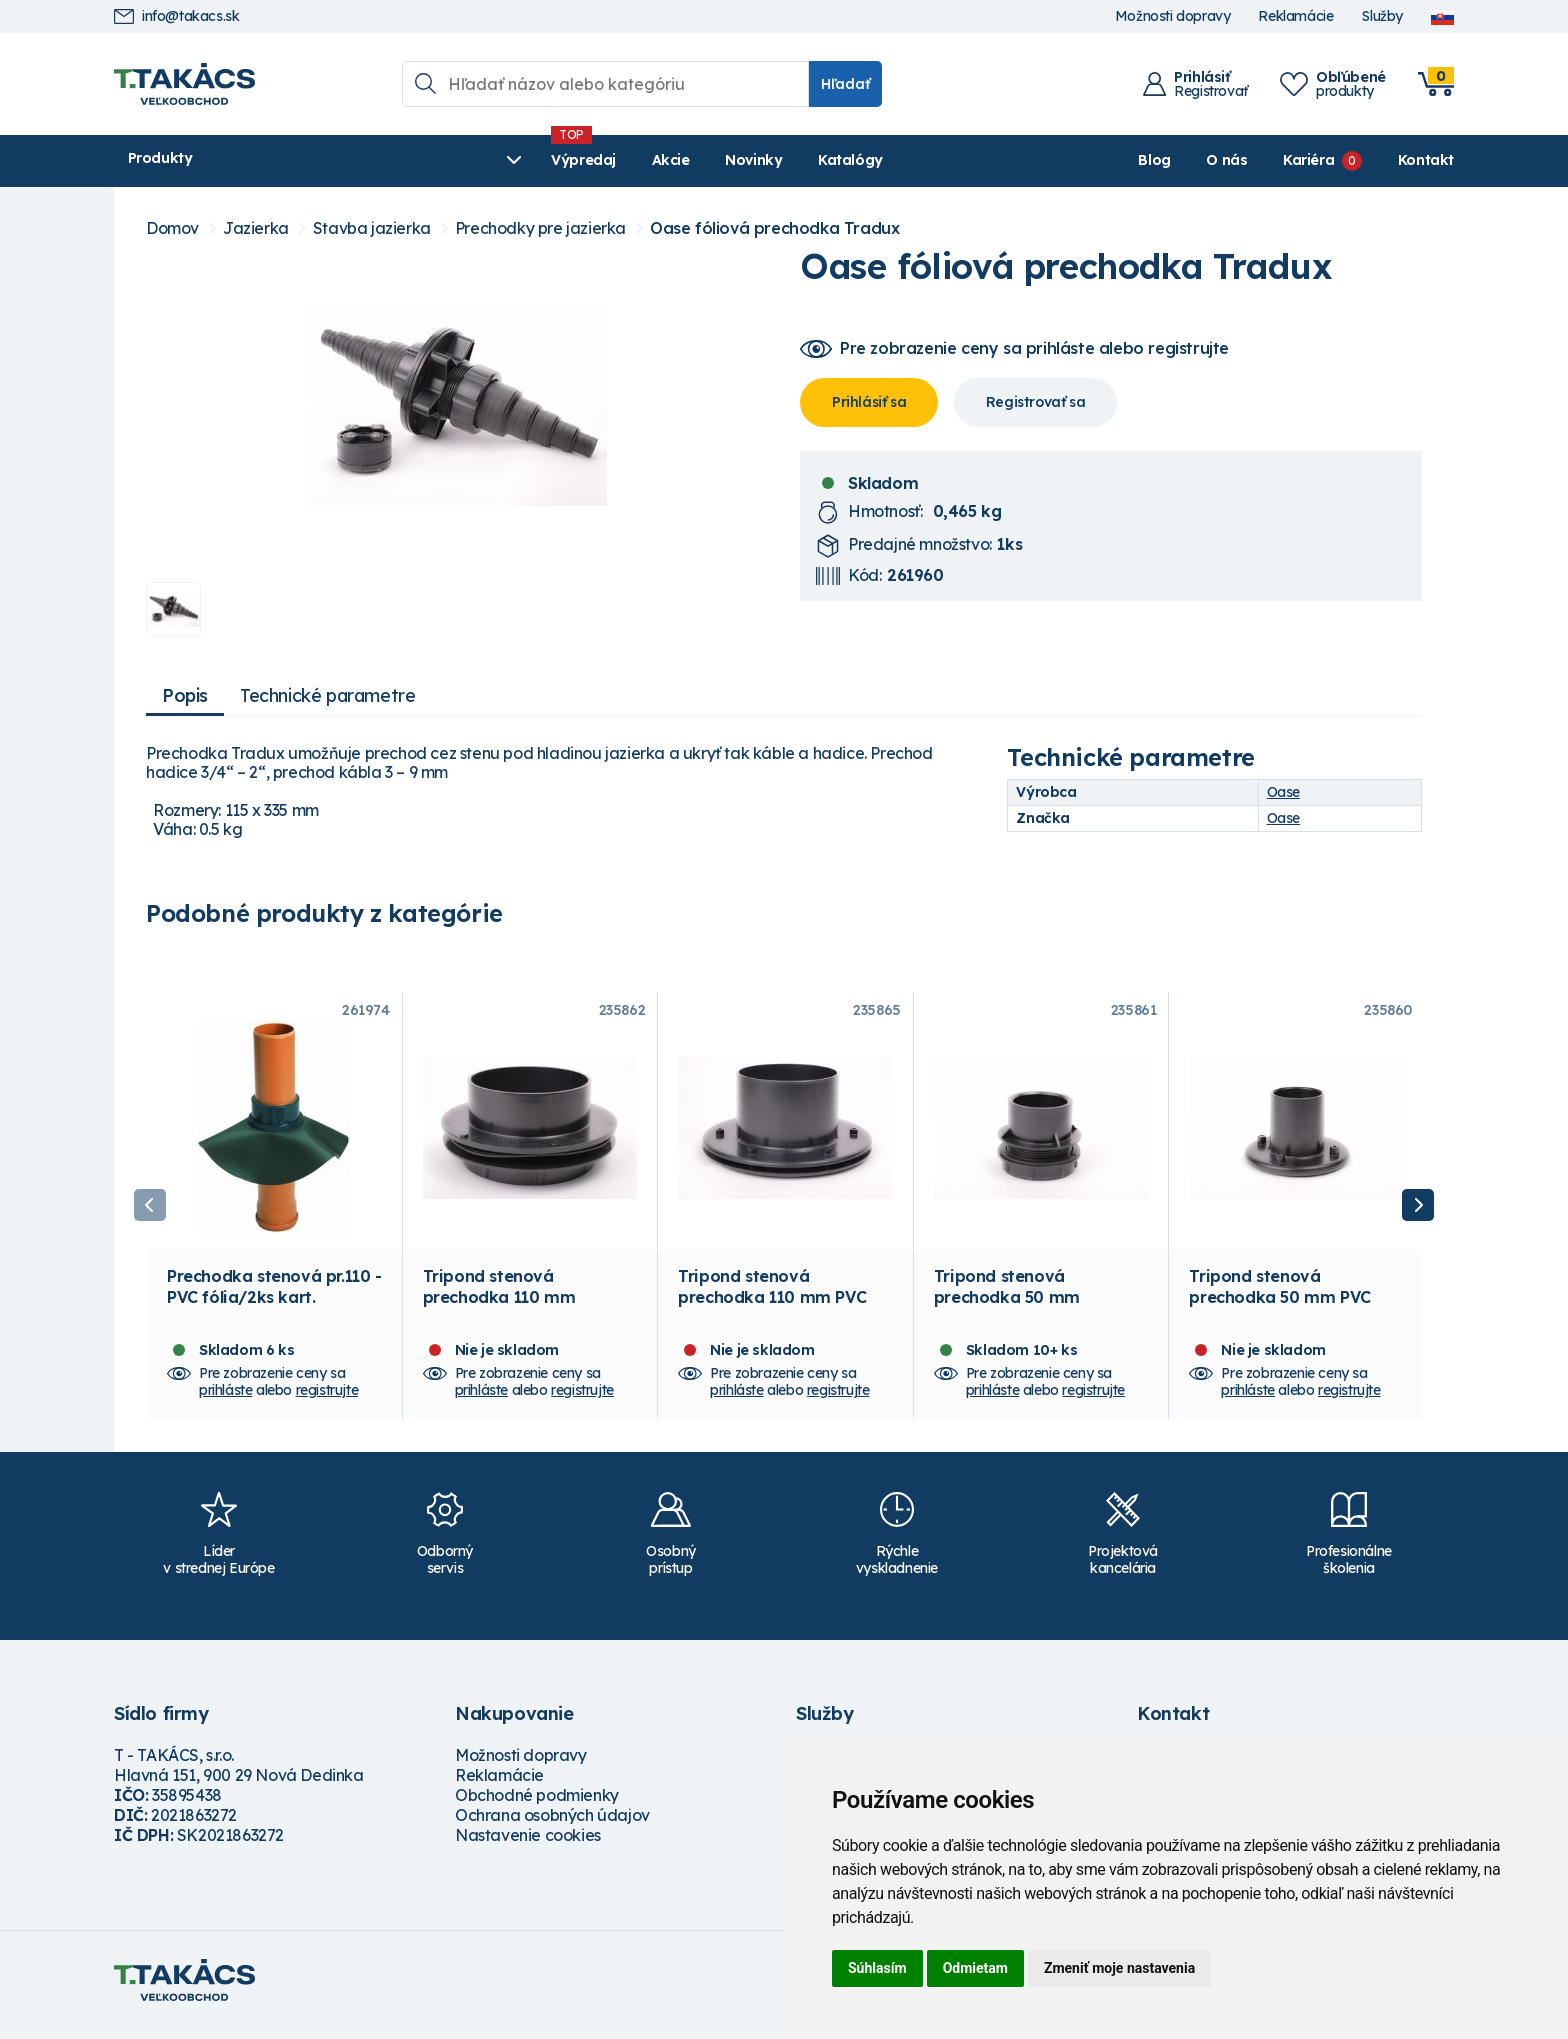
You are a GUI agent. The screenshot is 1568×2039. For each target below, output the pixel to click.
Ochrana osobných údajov (552, 1825)
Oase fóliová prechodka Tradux (774, 228)
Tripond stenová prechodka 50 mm (1007, 1296)
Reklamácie (1295, 16)
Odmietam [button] (975, 1968)
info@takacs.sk (176, 16)
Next (1418, 1210)
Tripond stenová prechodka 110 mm (499, 1296)
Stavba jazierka (372, 228)
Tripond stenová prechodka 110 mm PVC (772, 1296)
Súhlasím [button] (877, 1968)
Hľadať (845, 84)
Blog (1154, 160)
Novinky (588, 160)
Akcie (505, 160)
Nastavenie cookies (528, 1845)
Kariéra (1308, 160)
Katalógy (685, 160)
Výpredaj (418, 160)
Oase (1283, 792)
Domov (172, 228)
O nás (1226, 160)
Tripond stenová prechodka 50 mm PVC (1279, 1296)
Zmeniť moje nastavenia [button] (1119, 1968)
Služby (1382, 16)
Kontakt (1426, 160)
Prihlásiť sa (869, 402)
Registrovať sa (1035, 402)
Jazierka (256, 228)
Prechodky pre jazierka (540, 228)
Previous (150, 1210)
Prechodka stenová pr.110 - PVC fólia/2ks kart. (274, 1296)
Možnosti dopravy (1173, 16)
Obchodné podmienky (537, 1805)
